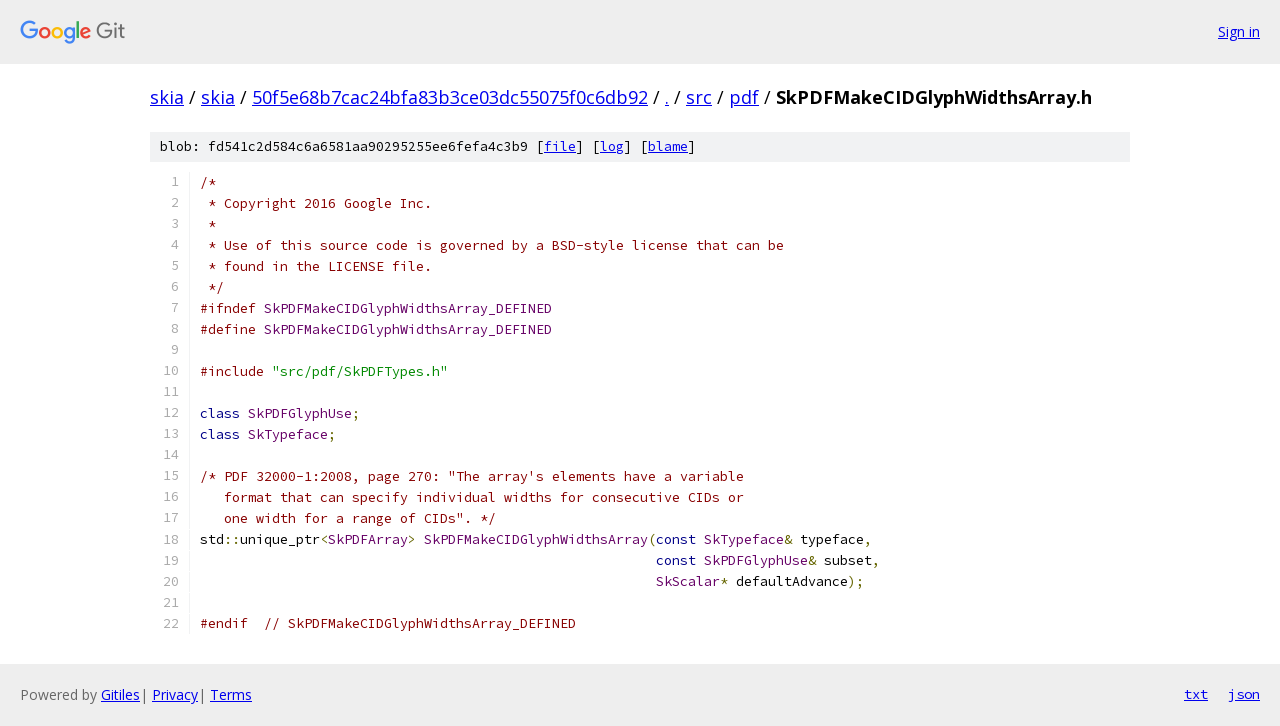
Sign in (1239, 31)
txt (1196, 694)
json (1244, 694)
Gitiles (120, 694)
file (560, 146)
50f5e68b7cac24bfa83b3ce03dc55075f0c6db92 (450, 97)
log (612, 146)
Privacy (175, 694)
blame (668, 146)
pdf (744, 97)
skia (167, 97)
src (699, 97)
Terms (231, 694)
